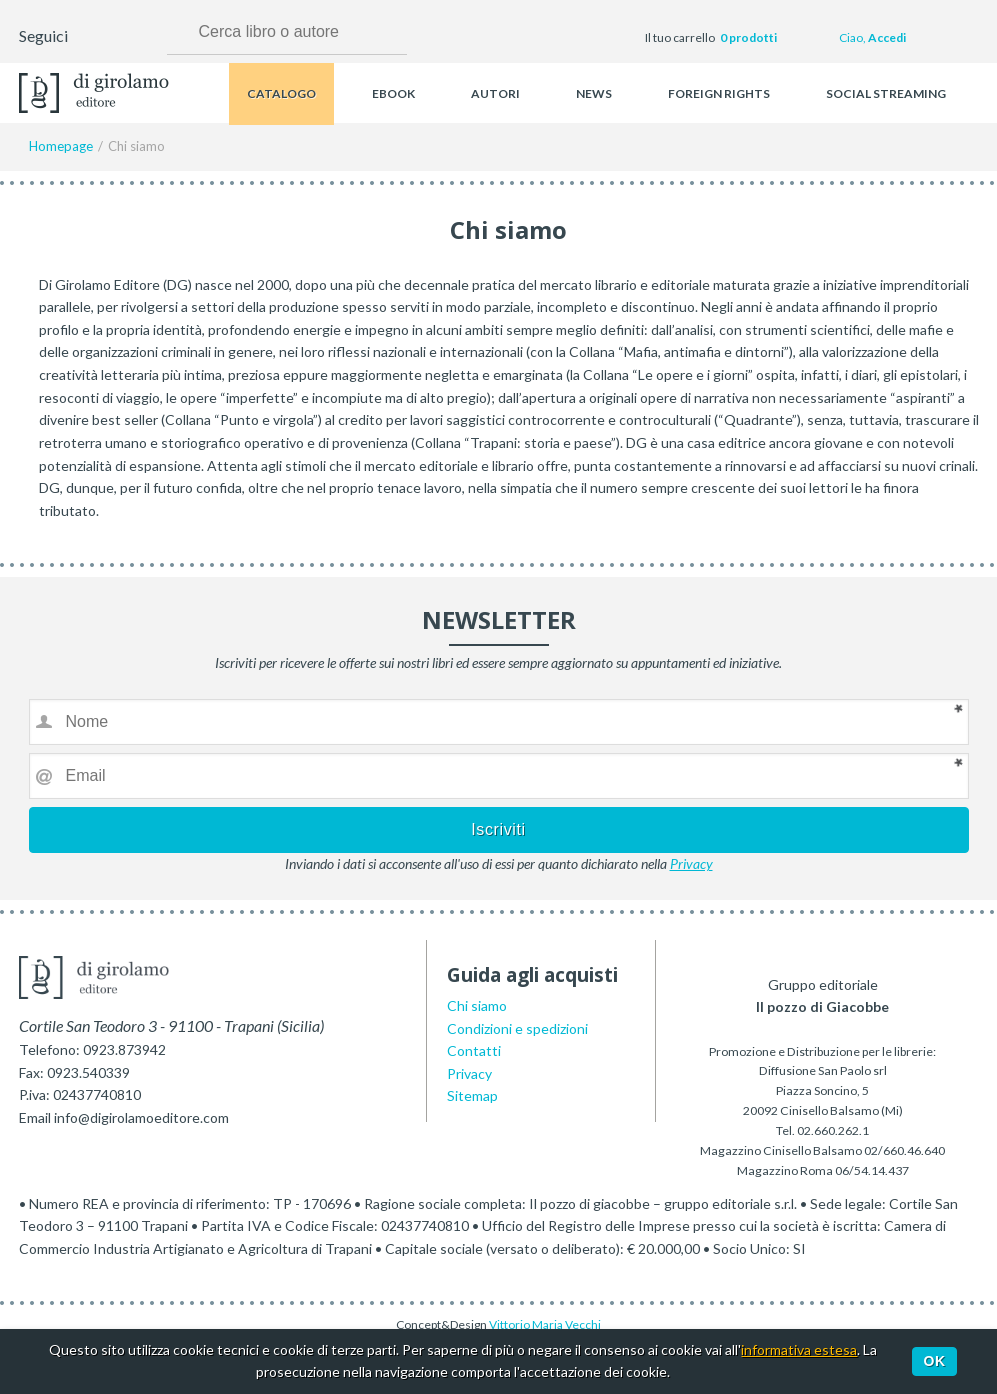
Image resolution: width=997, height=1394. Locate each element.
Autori (495, 93)
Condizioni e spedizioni (517, 1028)
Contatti (474, 1050)
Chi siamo (477, 1005)
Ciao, (872, 37)
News (594, 93)
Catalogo (281, 93)
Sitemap (472, 1095)
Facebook (86, 38)
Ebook (393, 93)
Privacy (691, 863)
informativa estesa (799, 1349)
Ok (935, 1361)
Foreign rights (719, 93)
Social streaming (886, 93)
